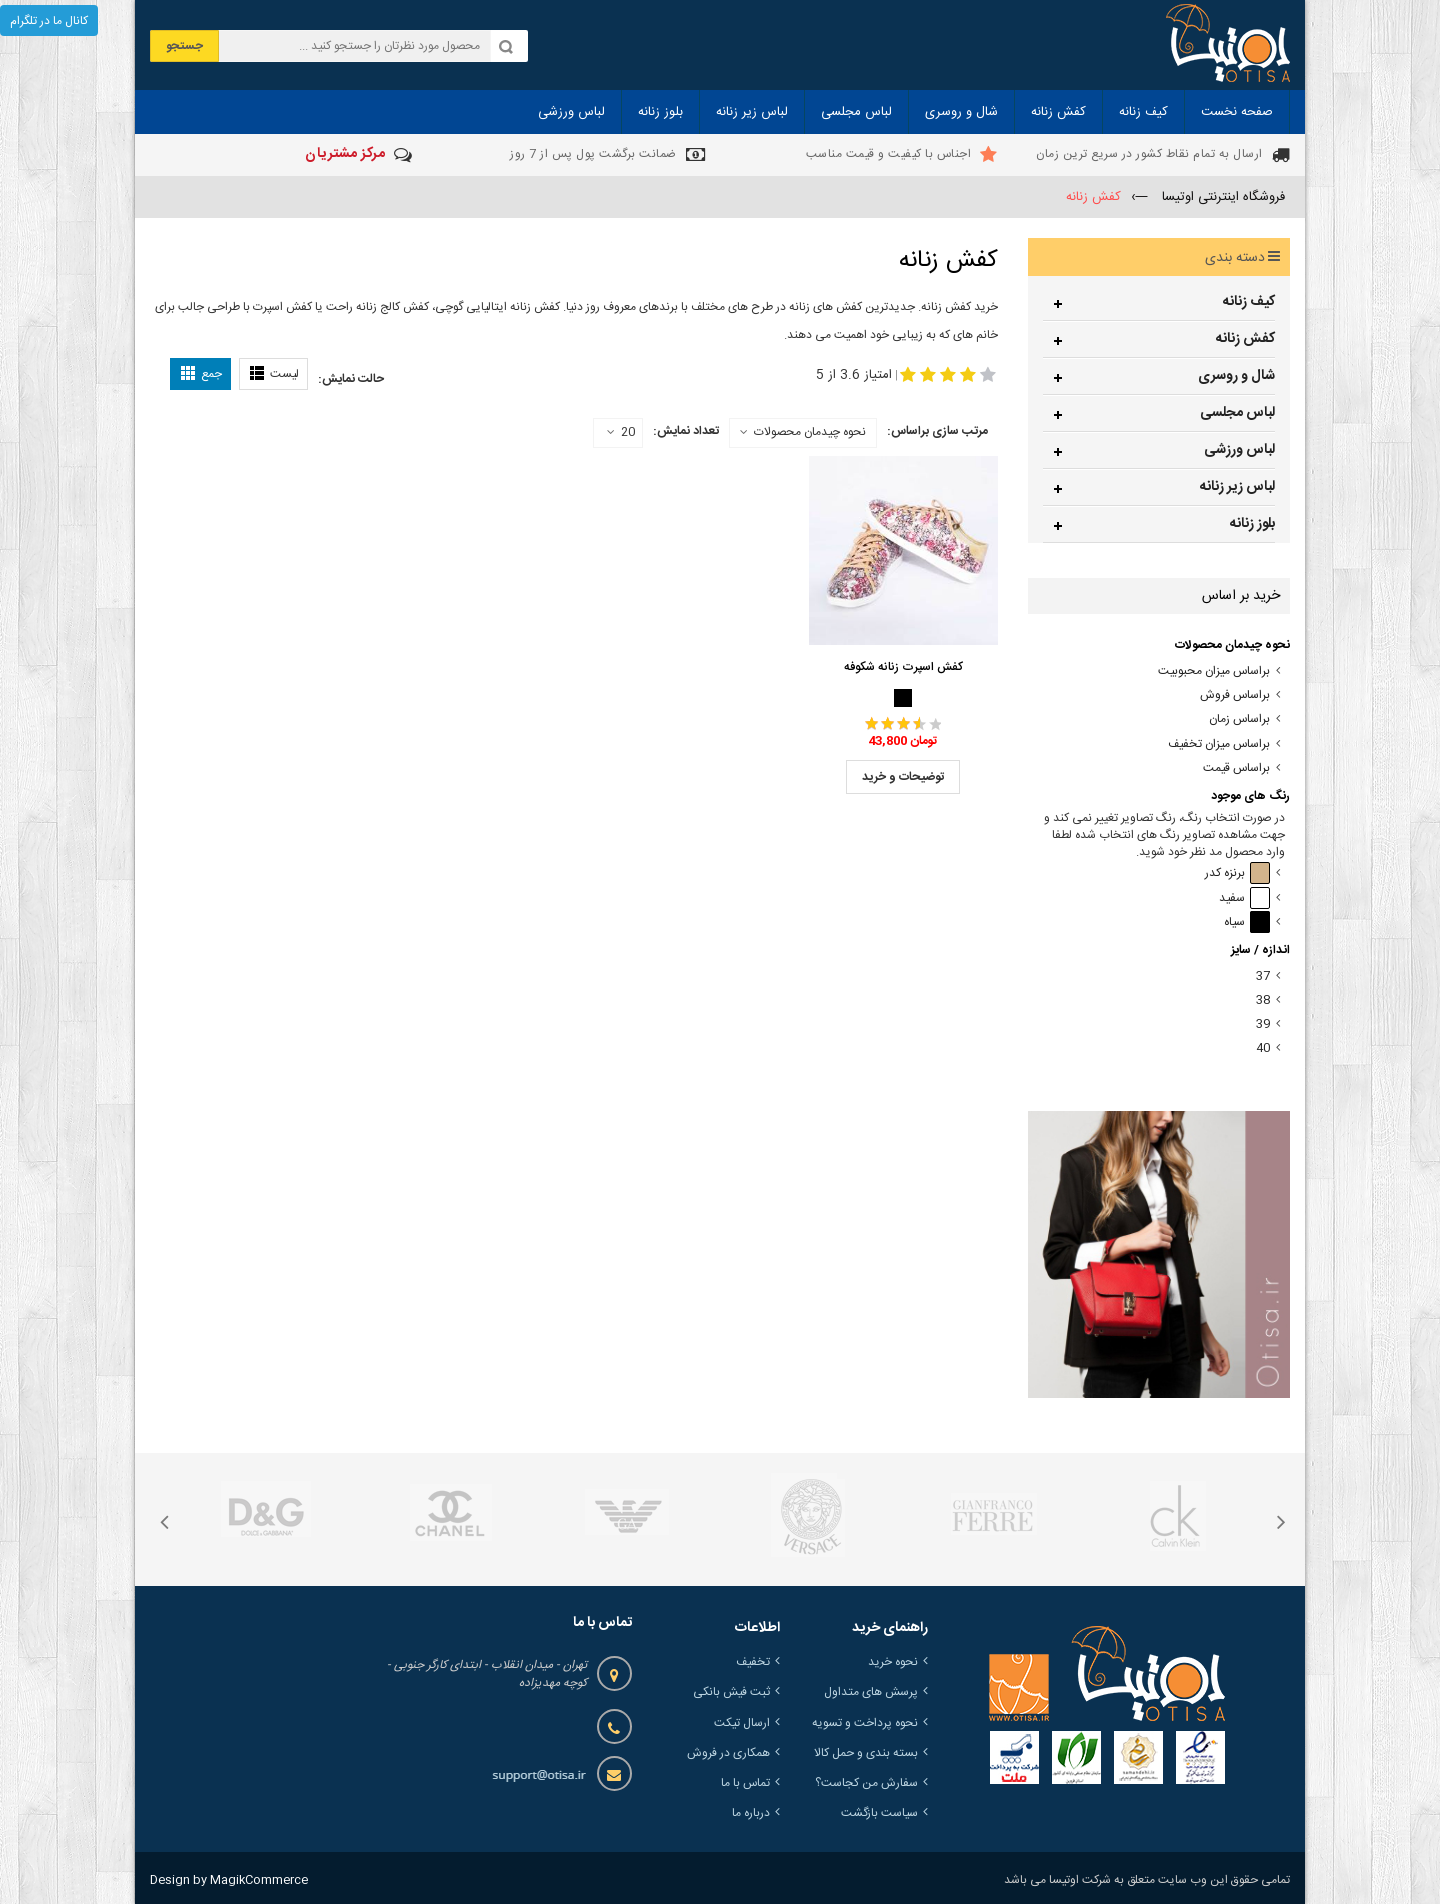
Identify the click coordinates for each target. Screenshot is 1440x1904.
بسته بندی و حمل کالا (866, 1753)
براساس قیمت (1236, 768)
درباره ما (751, 1813)
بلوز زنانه (1252, 524)
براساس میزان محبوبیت (1214, 671)
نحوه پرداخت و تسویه (865, 1723)
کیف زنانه (1249, 302)
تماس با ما (745, 1783)
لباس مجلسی (1237, 413)
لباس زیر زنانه (1237, 487)
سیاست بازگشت (879, 1813)
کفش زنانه (1245, 339)
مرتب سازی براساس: (937, 431)
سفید (1244, 898)
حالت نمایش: (351, 379)
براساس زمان (1239, 719)
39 (1263, 1024)
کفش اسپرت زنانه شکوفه (903, 667)
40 (1263, 1048)
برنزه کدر (1237, 873)
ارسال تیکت (742, 1723)
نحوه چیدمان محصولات (810, 432)
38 (1263, 1000)
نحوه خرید (893, 1662)
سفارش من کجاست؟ (866, 1783)
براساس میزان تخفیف (1219, 744)
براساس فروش (1235, 695)
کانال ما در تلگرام (49, 21)
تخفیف (753, 1662)
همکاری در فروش (728, 1753)
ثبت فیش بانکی (731, 1692)
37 (1263, 976)
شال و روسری (1236, 376)
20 (621, 433)
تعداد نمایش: (686, 431)
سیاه (1247, 922)
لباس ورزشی (1239, 450)
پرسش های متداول (871, 1692)
